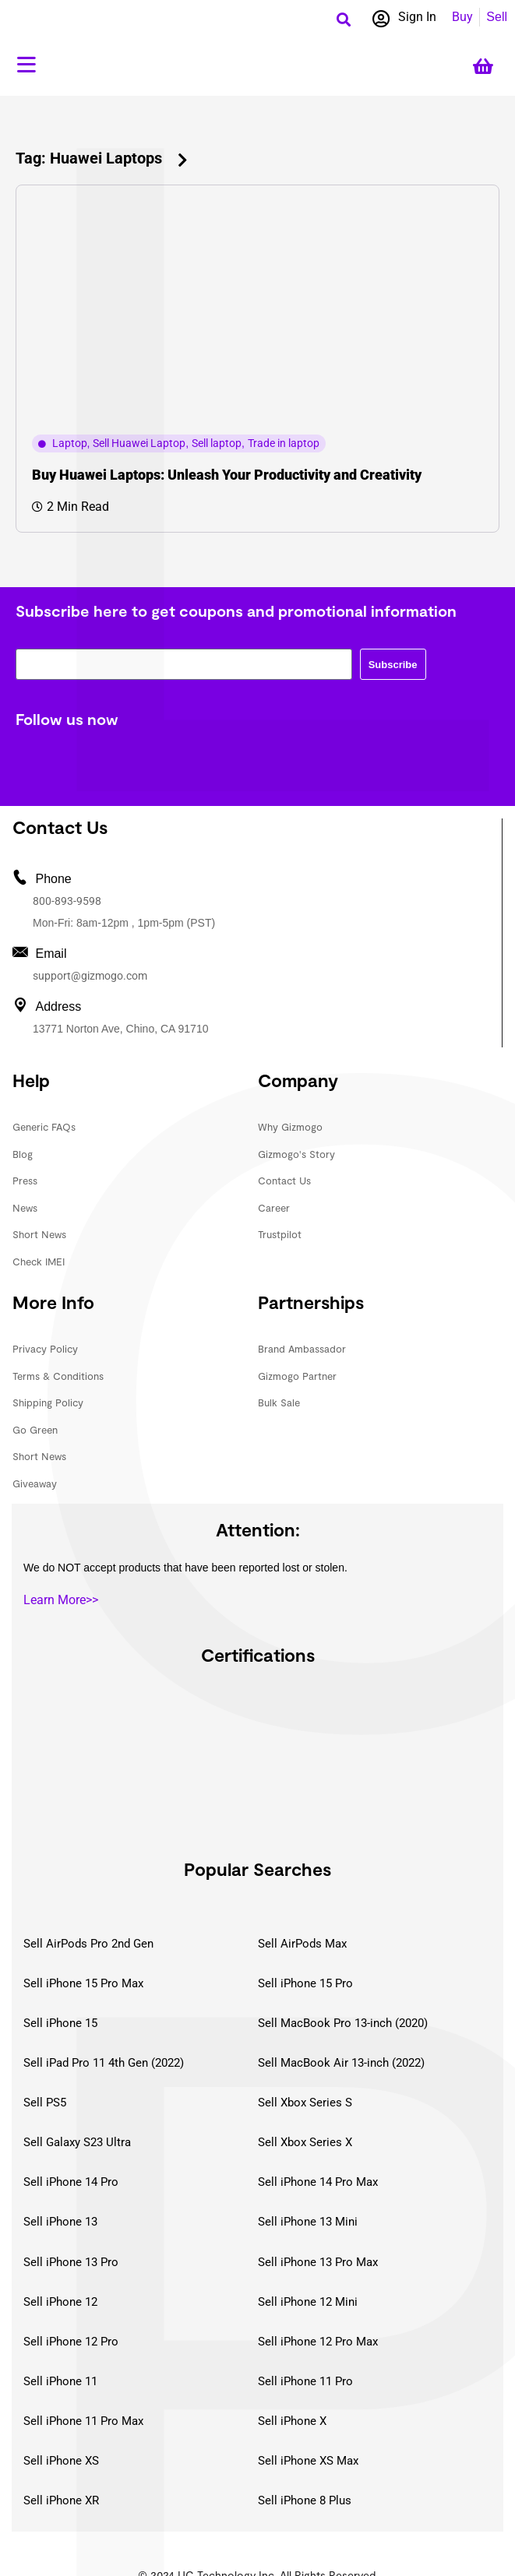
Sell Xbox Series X (305, 2142)
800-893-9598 (67, 901)
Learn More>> (60, 1599)
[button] (344, 19)
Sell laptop (217, 443)
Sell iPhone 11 (60, 2381)
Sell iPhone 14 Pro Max (318, 2182)
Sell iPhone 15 (60, 2023)
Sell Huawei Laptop (139, 443)
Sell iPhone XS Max (308, 2461)
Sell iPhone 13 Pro (70, 2262)
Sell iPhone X (292, 2421)
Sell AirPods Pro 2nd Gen (88, 1944)
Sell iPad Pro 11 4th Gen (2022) (103, 2063)
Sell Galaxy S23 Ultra (77, 2142)
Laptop (69, 443)
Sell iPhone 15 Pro (305, 1983)
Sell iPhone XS (61, 2461)
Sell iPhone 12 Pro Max (318, 2342)
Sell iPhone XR (61, 2500)
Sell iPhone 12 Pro (70, 2342)
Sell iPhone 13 (60, 2222)
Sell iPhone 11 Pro (305, 2381)
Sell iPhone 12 (60, 2302)
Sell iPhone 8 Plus (304, 2500)
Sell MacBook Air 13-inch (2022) (341, 2063)
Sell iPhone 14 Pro (70, 2182)
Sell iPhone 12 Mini (308, 2302)
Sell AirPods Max (302, 1944)
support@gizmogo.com (90, 976)
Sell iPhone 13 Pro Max (318, 2262)
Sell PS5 (44, 2103)
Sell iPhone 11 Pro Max (83, 2421)
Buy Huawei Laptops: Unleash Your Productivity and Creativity (227, 474)
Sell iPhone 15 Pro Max (83, 1983)
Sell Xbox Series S (305, 2103)
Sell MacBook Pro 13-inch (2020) (343, 2023)
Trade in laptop (283, 443)
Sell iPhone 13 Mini (308, 2222)
